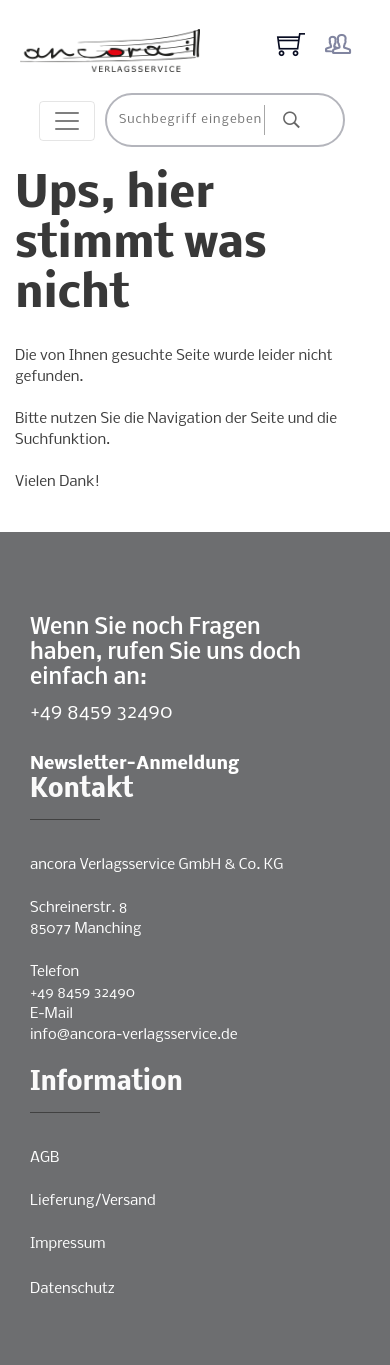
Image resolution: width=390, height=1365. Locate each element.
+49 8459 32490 (101, 712)
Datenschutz (72, 1289)
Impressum (67, 1244)
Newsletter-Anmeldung (134, 764)
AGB (44, 1158)
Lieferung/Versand (93, 1201)
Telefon (54, 972)
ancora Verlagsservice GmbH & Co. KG (156, 865)
